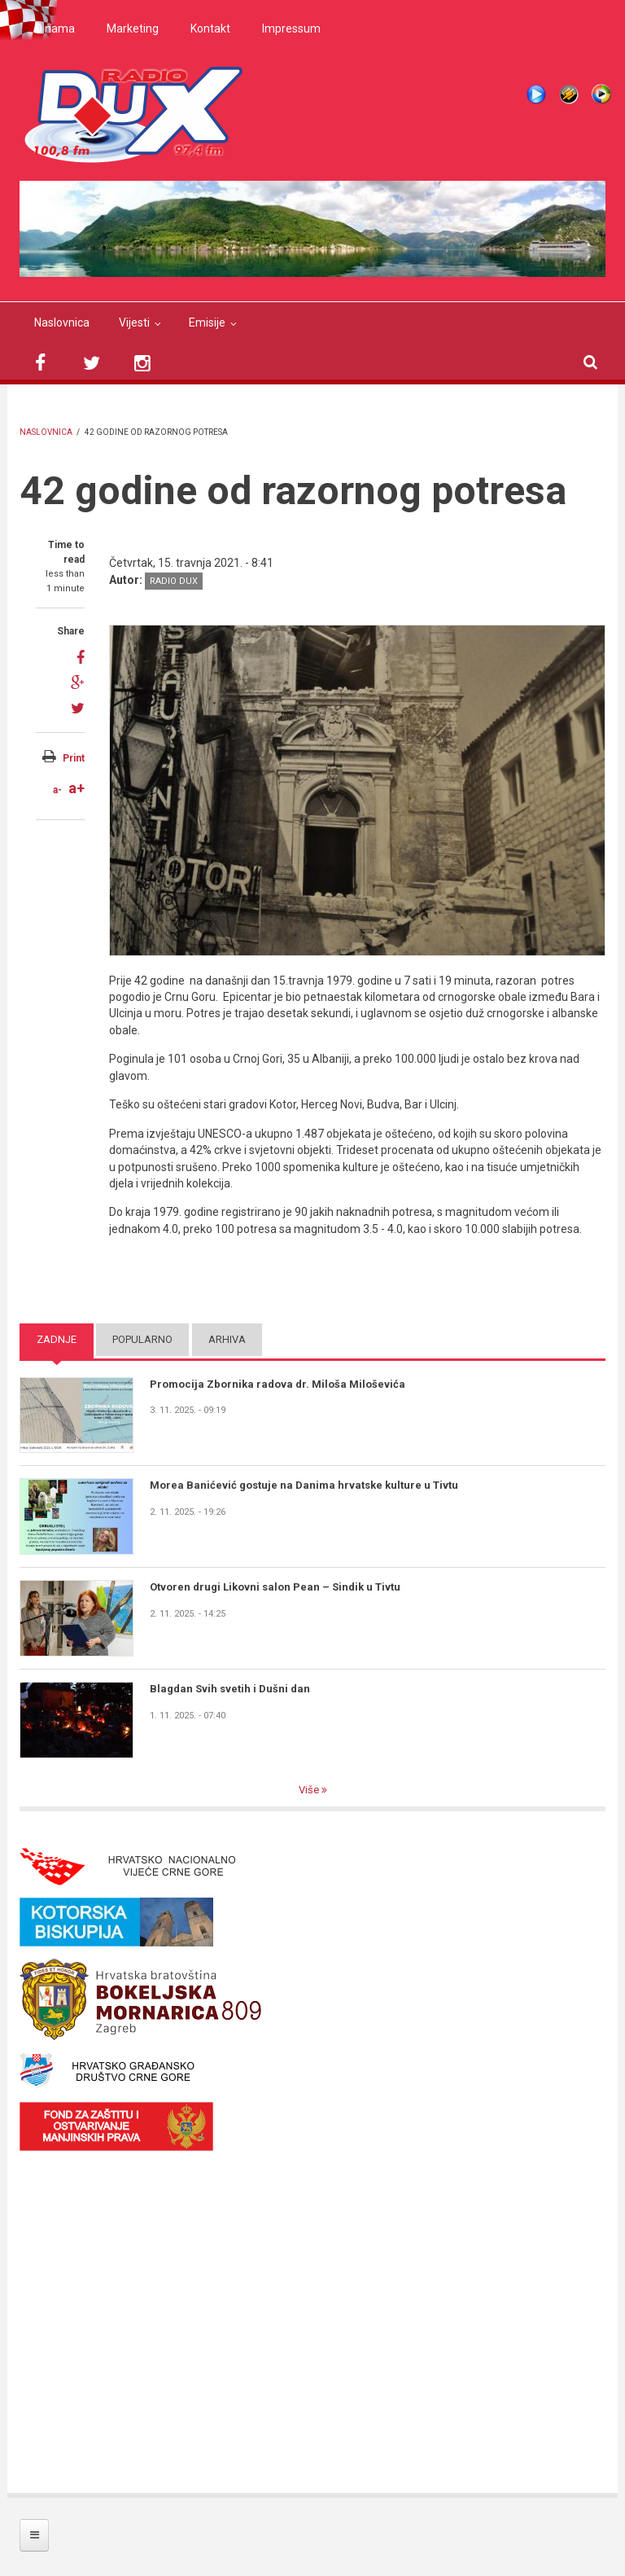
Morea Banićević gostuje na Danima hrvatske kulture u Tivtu (304, 1485)
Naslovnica (62, 322)
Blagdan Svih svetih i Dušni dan (230, 1689)
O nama (54, 28)
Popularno (142, 1339)
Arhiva (227, 1339)
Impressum (291, 28)
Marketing (133, 28)
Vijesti (134, 322)
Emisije (207, 322)
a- (57, 790)
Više (310, 1790)
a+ (76, 787)
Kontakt (210, 28)
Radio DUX (174, 581)
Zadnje (56, 1339)
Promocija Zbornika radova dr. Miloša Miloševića (277, 1384)
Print (74, 758)
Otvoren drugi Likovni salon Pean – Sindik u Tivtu (275, 1587)
